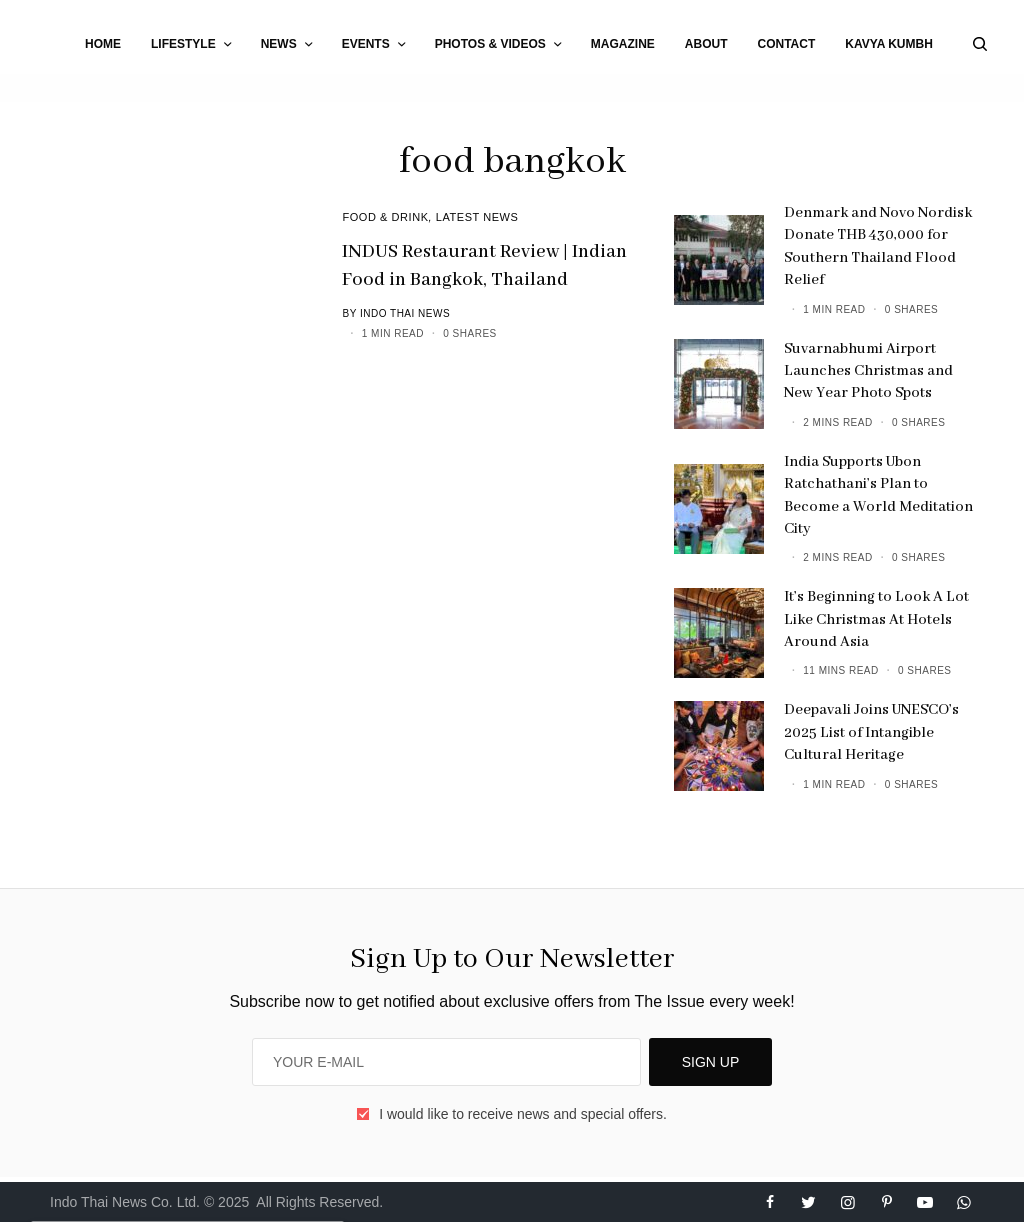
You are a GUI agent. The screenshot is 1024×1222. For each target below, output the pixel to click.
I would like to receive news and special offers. (523, 1114)
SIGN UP (711, 1062)
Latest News (477, 217)
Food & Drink (385, 217)
